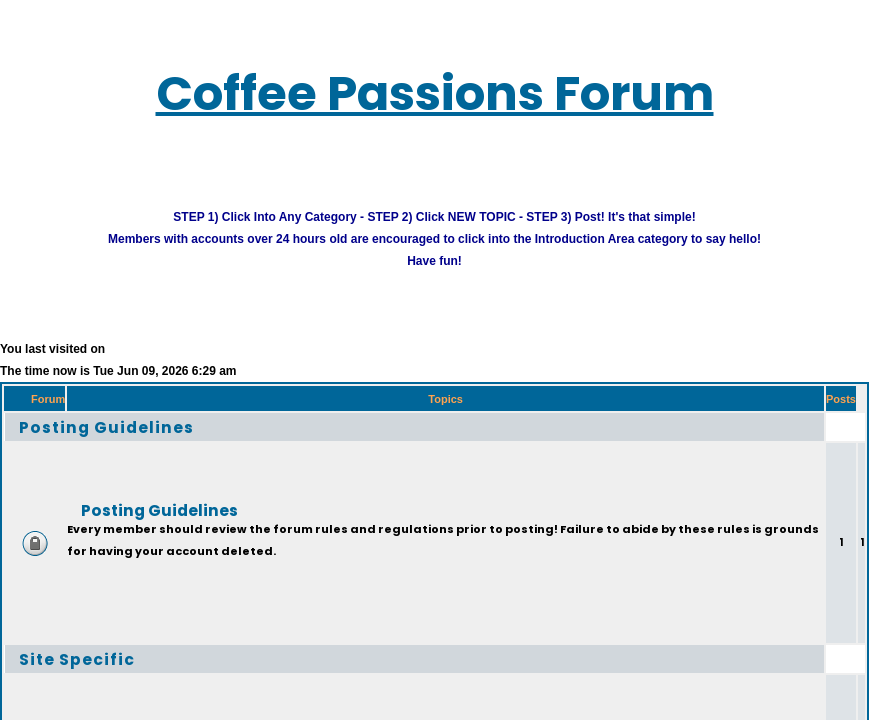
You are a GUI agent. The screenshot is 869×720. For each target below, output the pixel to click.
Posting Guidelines (106, 426)
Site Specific (77, 658)
